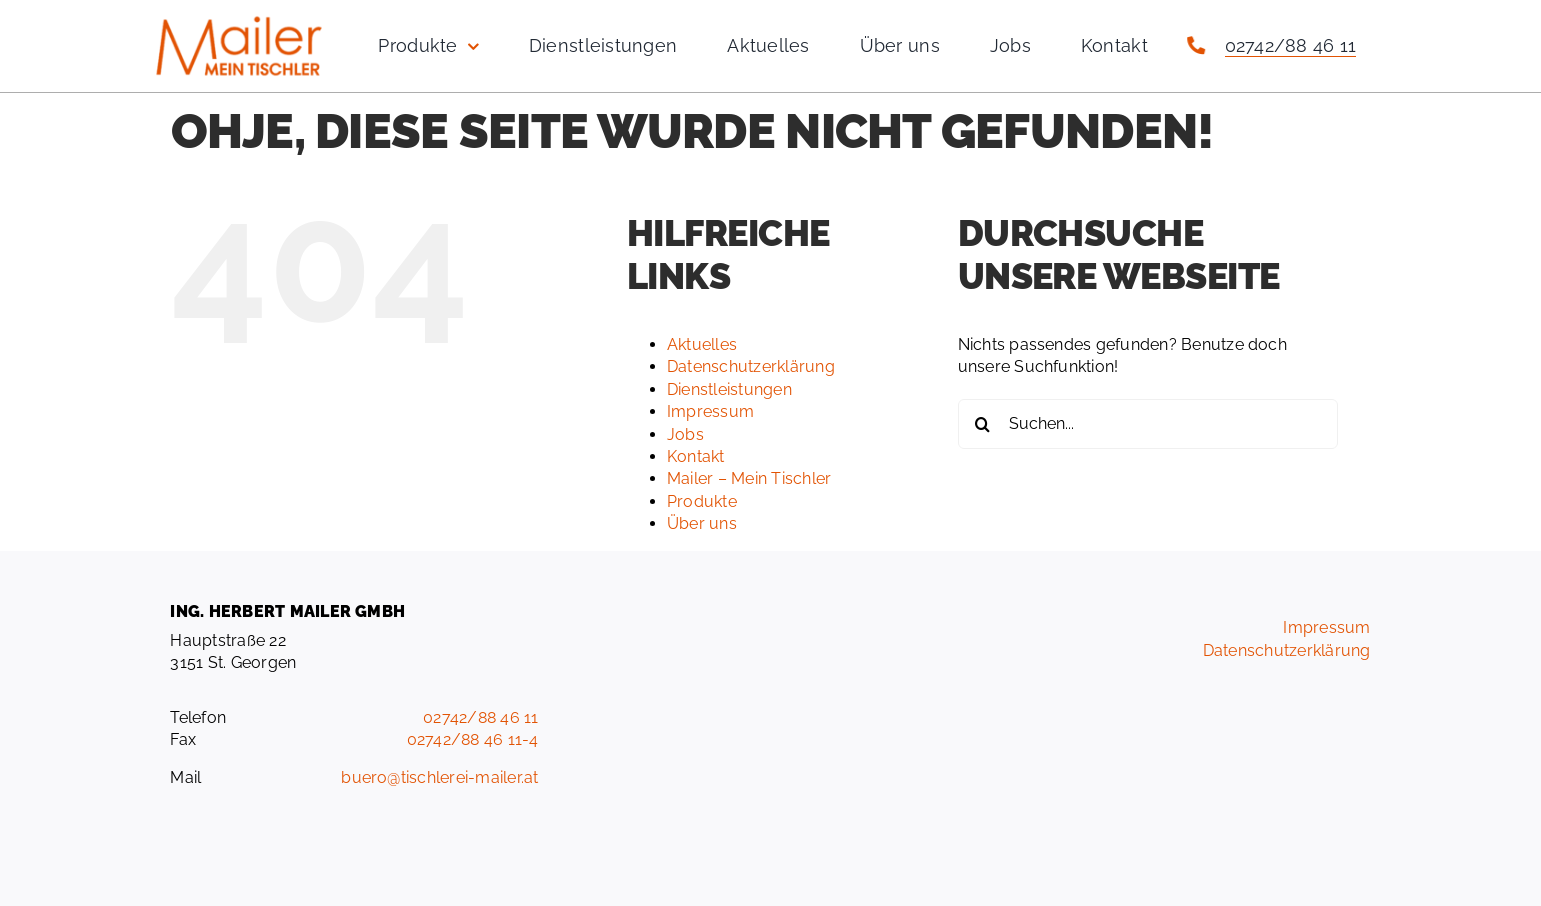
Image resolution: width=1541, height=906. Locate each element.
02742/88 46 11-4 (473, 739)
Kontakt (696, 456)
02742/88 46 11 (1290, 45)
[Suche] (983, 424)
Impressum (710, 411)
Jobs (685, 434)
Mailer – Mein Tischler (749, 478)
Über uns (702, 523)
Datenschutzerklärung (751, 366)
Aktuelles (702, 344)
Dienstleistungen (729, 389)
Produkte (702, 501)
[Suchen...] (1148, 424)
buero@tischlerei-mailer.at (439, 777)
